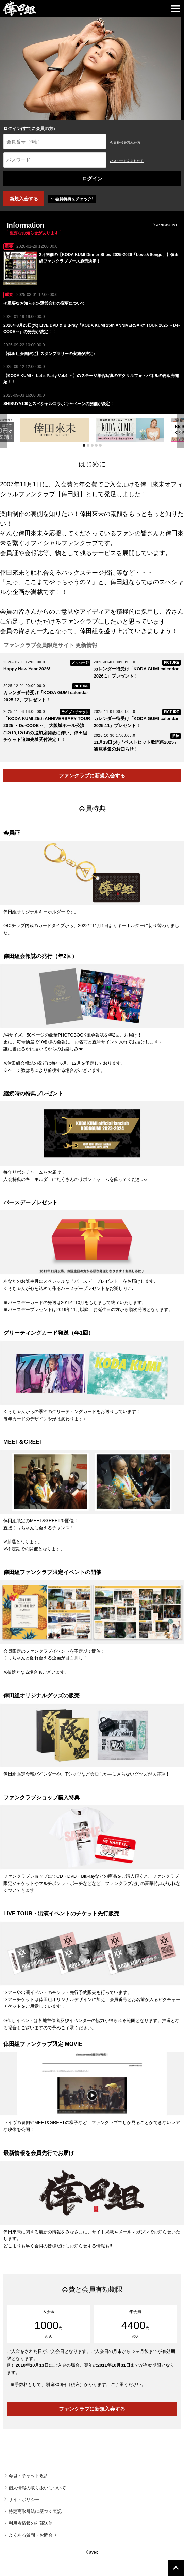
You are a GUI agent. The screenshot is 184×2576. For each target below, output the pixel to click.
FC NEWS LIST (165, 225)
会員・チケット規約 (28, 2476)
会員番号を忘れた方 (125, 142)
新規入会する (24, 198)
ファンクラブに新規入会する (92, 775)
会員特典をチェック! (71, 199)
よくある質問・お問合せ (33, 2535)
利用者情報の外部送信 (31, 2523)
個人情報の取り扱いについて (37, 2487)
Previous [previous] (3, 431)
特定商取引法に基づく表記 (35, 2511)
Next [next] (180, 431)
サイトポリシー (24, 2499)
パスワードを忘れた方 (127, 161)
